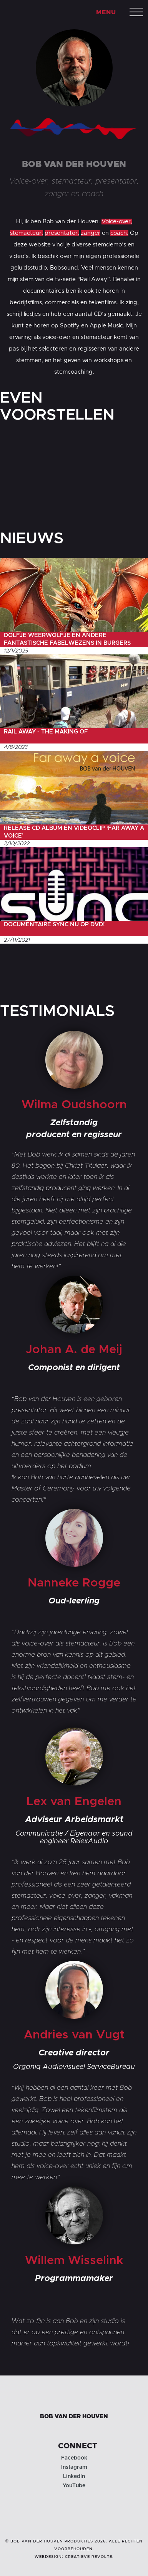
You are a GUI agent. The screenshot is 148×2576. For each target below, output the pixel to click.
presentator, (62, 233)
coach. (119, 233)
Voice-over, (116, 221)
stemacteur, (26, 233)
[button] (136, 12)
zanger (90, 233)
